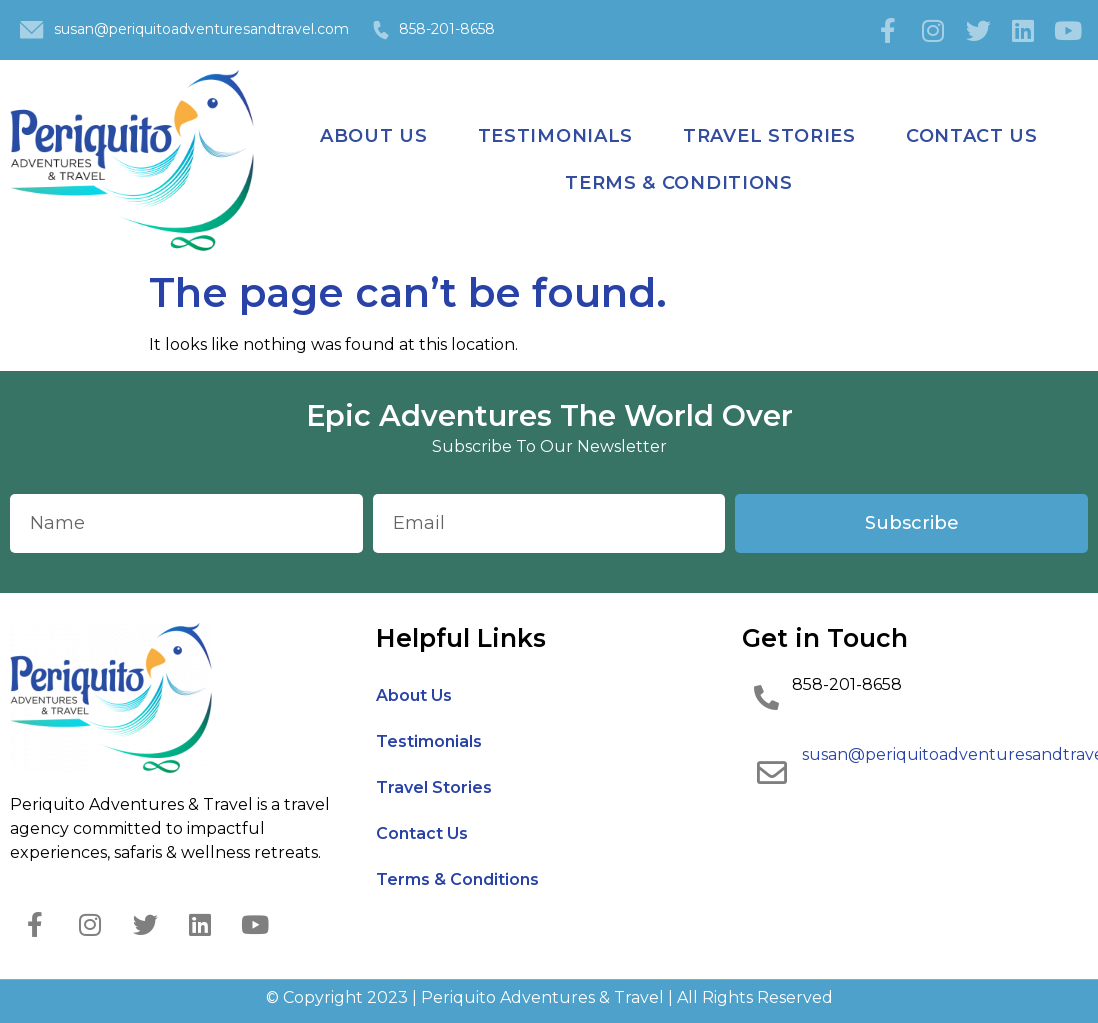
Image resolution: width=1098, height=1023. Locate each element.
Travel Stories (769, 136)
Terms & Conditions (679, 183)
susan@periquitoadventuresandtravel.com (201, 29)
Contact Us (972, 136)
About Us (374, 136)
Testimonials (555, 136)
